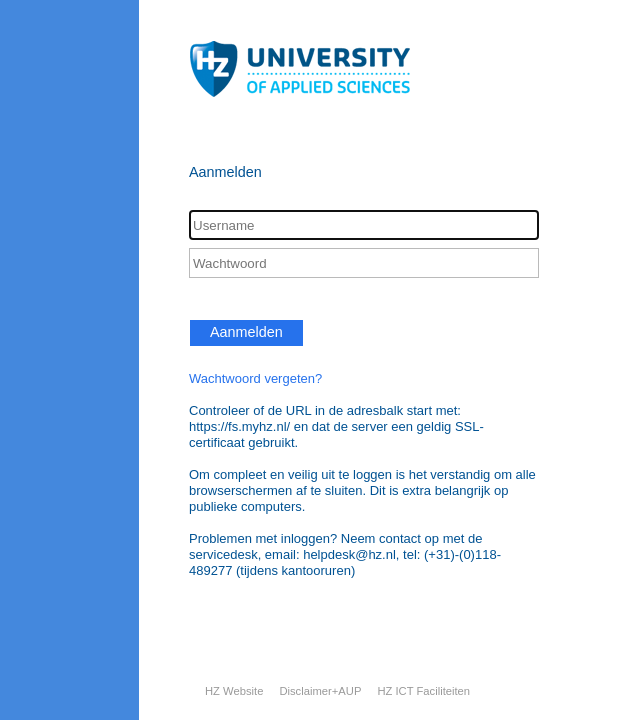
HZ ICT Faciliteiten (423, 691)
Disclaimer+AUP (320, 691)
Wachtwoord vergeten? (255, 378)
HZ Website (234, 691)
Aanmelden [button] (246, 332)
